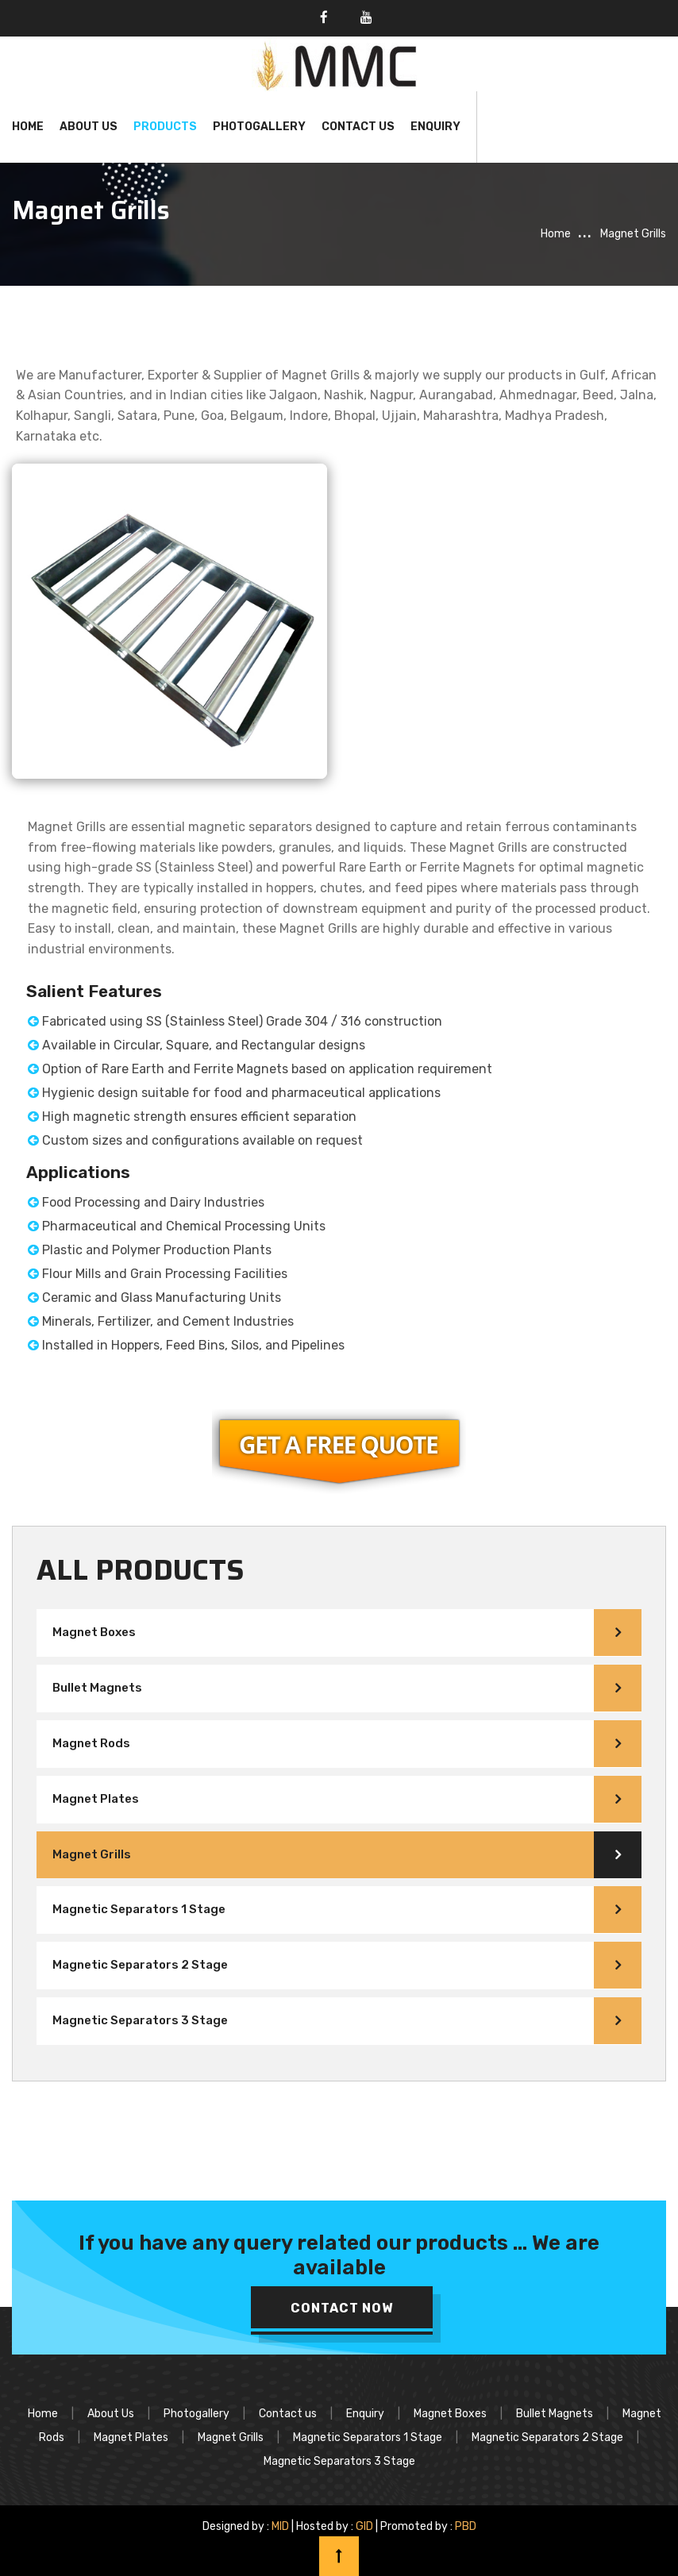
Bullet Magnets (97, 1688)
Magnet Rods (91, 1743)
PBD (465, 2526)
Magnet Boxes (94, 1632)
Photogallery (259, 126)
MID (279, 2526)
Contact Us (358, 126)
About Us (88, 126)
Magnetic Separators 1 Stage (138, 1909)
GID (364, 2526)
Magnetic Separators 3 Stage (140, 2020)
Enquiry (435, 126)
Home (28, 126)
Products (165, 126)
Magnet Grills (91, 1854)
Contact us (288, 2413)
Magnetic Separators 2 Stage (140, 1965)
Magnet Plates (95, 1799)
